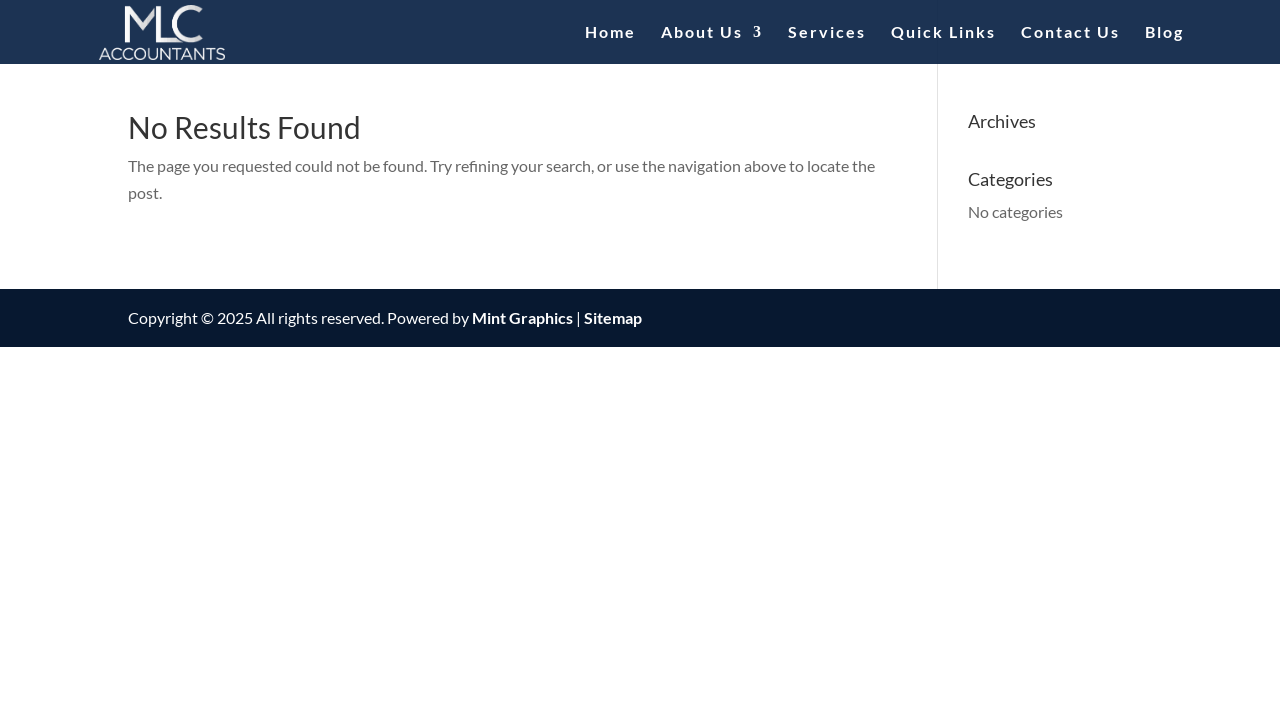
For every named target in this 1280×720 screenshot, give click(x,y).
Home (610, 33)
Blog (1164, 33)
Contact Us (1070, 33)
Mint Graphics (522, 317)
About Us (702, 33)
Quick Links (943, 33)
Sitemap (613, 317)
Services (827, 33)
